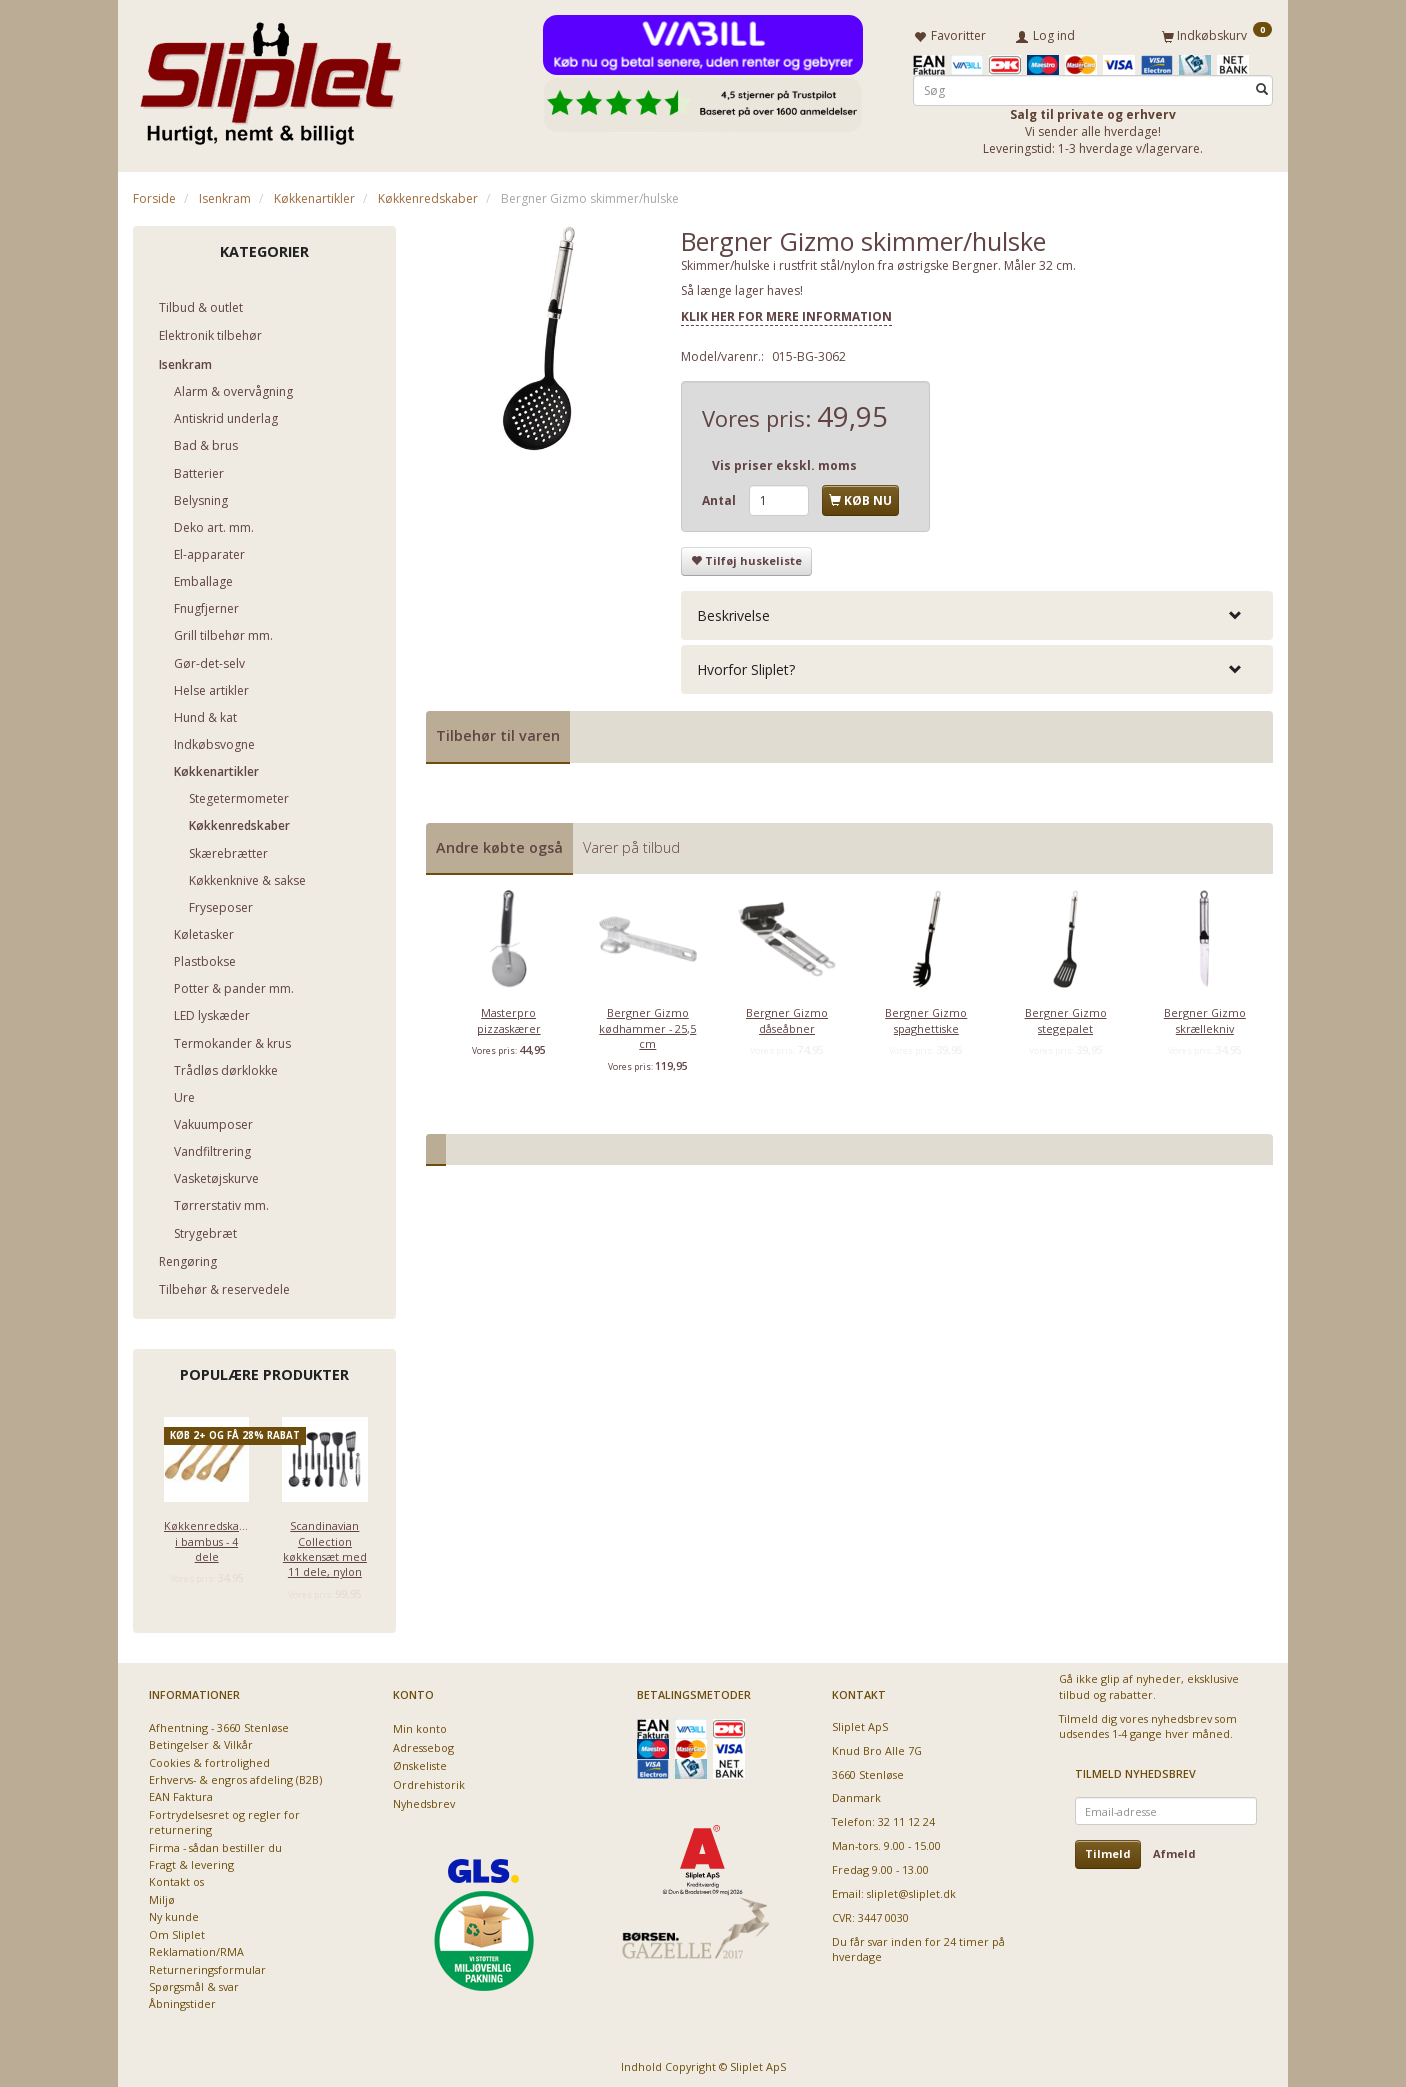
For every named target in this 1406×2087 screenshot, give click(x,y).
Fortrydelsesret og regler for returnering (224, 1818)
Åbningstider (182, 2000)
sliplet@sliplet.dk (911, 1889)
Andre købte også (499, 843)
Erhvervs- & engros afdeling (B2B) (235, 1775)
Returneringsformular (207, 1965)
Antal (720, 496)
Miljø (162, 1895)
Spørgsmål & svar (194, 1982)
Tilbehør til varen (498, 731)
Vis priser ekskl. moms (784, 461)
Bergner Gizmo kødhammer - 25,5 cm (647, 1025)
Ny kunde (174, 1913)
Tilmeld (1108, 1850)
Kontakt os (176, 1878)
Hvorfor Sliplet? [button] (746, 665)
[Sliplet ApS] (270, 77)
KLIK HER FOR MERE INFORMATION (786, 312)
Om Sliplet (177, 1930)
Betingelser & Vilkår (201, 1740)
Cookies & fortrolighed (209, 1758)
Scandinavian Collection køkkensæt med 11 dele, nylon (325, 1544)
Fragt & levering (191, 1860)
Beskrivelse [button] (733, 611)
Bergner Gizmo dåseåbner (787, 1017)
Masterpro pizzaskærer (509, 1017)
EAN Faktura (181, 1793)
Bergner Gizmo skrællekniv (1205, 1017)
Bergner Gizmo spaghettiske (926, 1017)
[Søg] (1262, 86)
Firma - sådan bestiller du (215, 1843)
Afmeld (1174, 1850)
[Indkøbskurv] (1217, 33)
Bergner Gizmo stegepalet (1066, 1017)
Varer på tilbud (631, 843)
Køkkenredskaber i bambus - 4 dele (206, 1537)
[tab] (977, 611)
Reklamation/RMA (196, 1947)
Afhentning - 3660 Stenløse (219, 1723)
